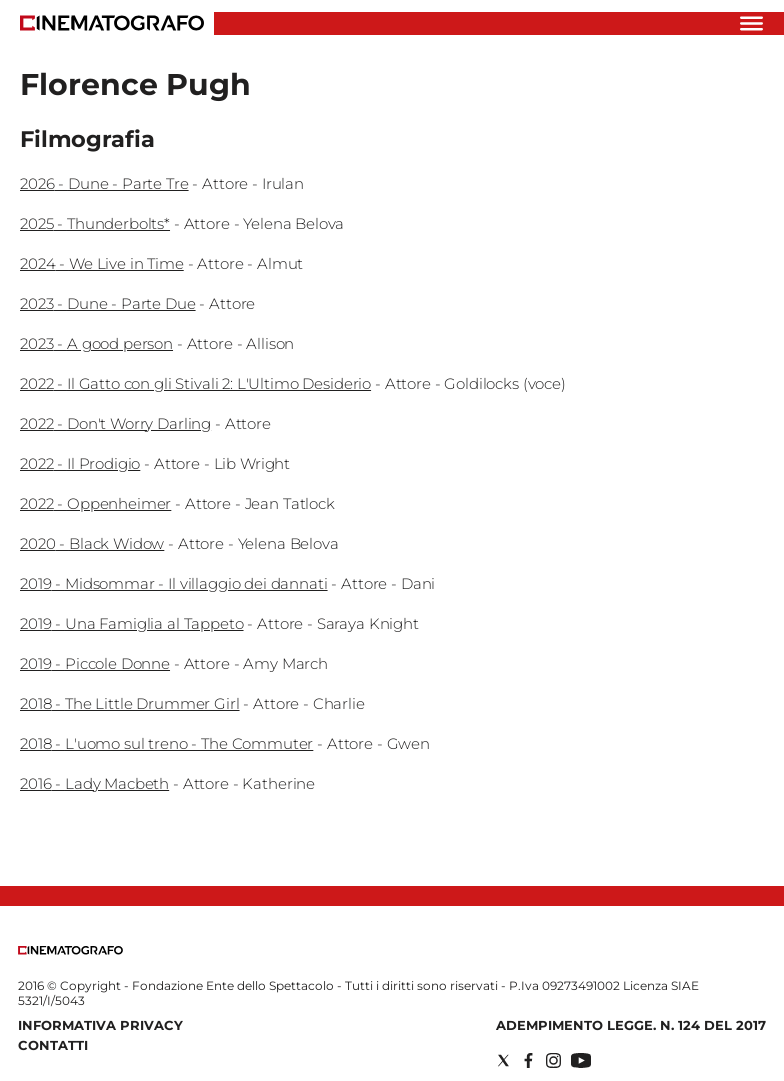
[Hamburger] (751, 23)
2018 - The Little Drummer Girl (130, 703)
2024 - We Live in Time (102, 263)
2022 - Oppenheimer (95, 503)
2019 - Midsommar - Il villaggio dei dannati (174, 583)
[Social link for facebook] (528, 1060)
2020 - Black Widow (92, 543)
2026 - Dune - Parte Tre (104, 183)
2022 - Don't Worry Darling (115, 423)
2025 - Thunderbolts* (95, 223)
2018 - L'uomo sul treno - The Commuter (166, 743)
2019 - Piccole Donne (95, 663)
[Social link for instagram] (553, 1060)
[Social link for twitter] (503, 1060)
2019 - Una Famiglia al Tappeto (132, 623)
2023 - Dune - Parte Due (108, 303)
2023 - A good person (96, 343)
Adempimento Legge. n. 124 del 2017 (631, 1025)
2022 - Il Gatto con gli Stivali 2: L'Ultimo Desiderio (195, 383)
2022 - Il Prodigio (80, 463)
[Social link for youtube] (581, 1060)
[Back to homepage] (70, 950)
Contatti (53, 1045)
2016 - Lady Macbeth (94, 783)
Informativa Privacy (100, 1025)
